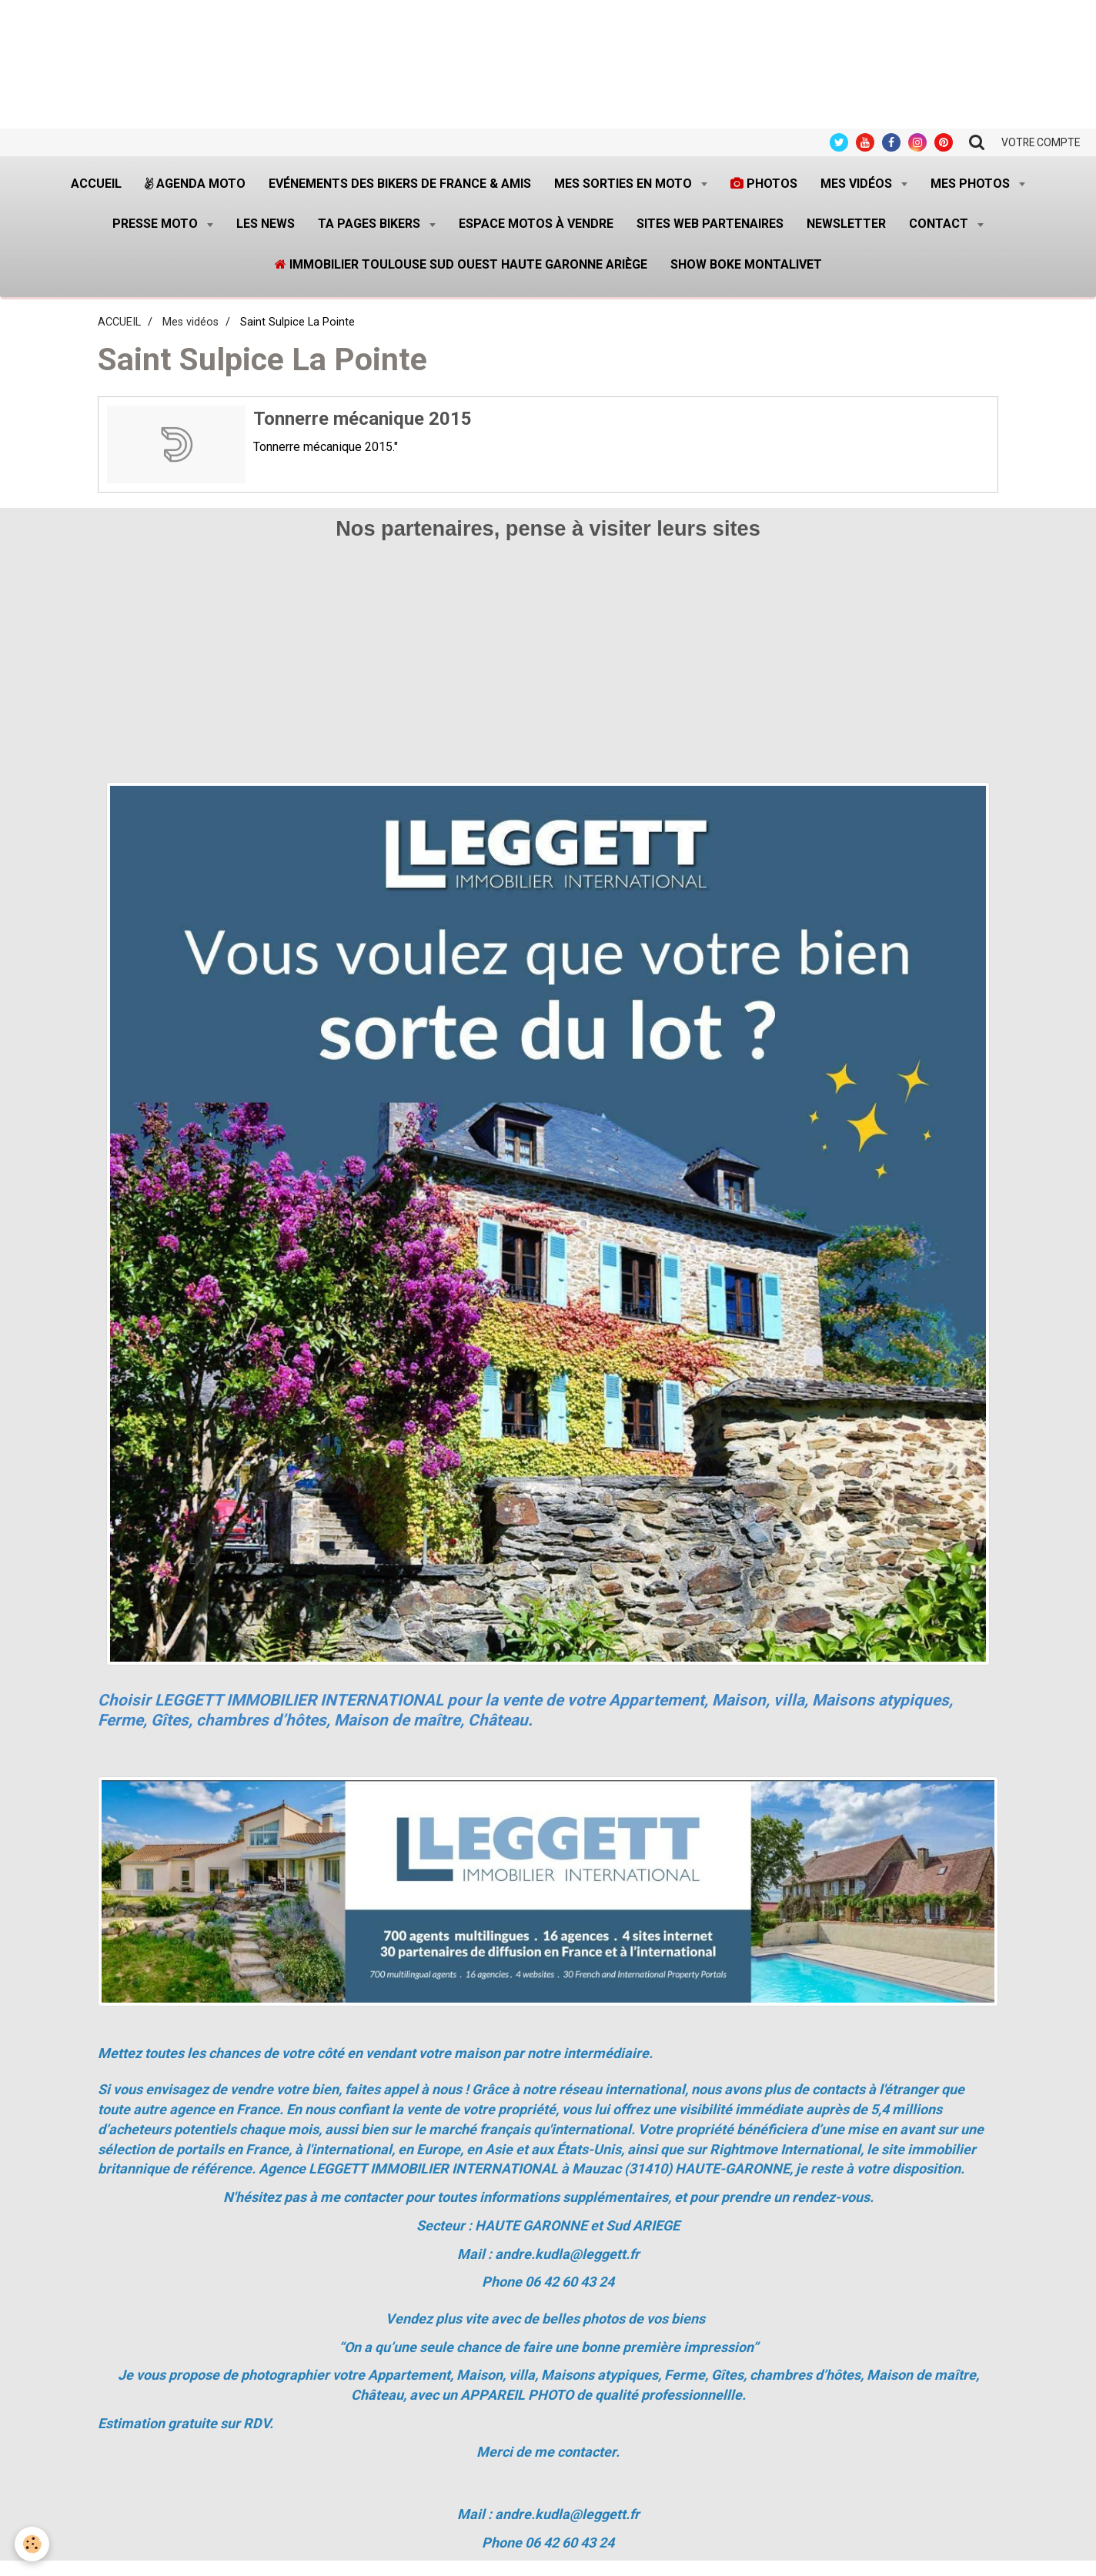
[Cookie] (32, 2544)
